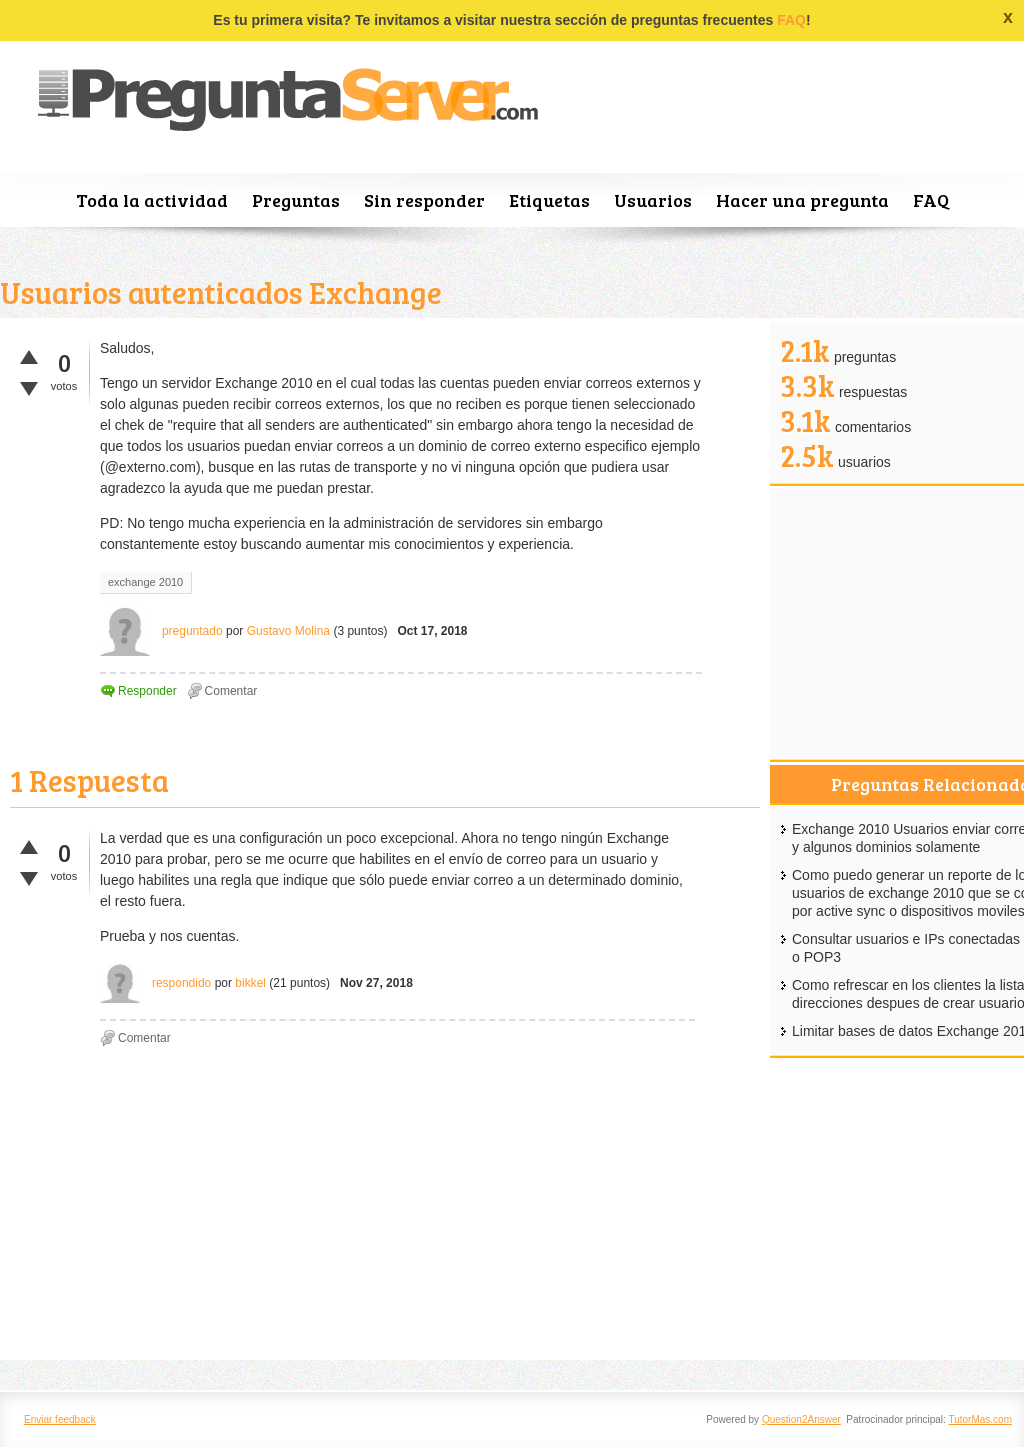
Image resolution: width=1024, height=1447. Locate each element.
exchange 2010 (145, 582)
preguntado (192, 631)
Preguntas (296, 200)
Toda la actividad (152, 200)
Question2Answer (801, 1419)
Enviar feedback (60, 1419)
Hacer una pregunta (802, 200)
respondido (181, 983)
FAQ (791, 20)
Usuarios (653, 200)
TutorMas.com (980, 1419)
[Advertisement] (385, 1210)
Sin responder (424, 200)
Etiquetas (549, 200)
